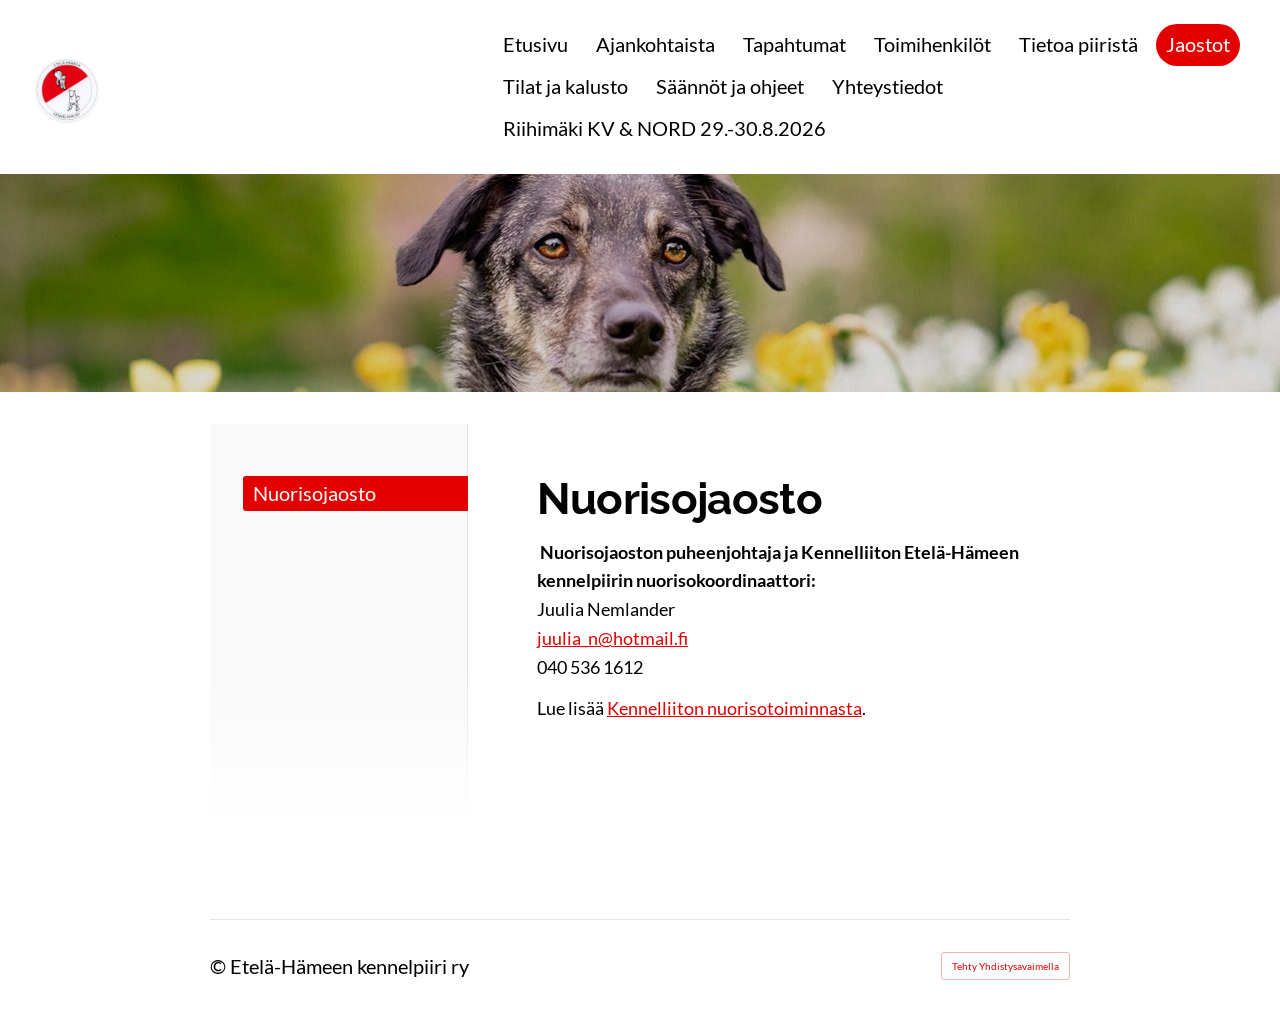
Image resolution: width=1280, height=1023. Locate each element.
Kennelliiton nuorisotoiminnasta (734, 708)
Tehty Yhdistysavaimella (1005, 966)
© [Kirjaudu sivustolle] (220, 966)
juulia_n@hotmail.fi (612, 638)
